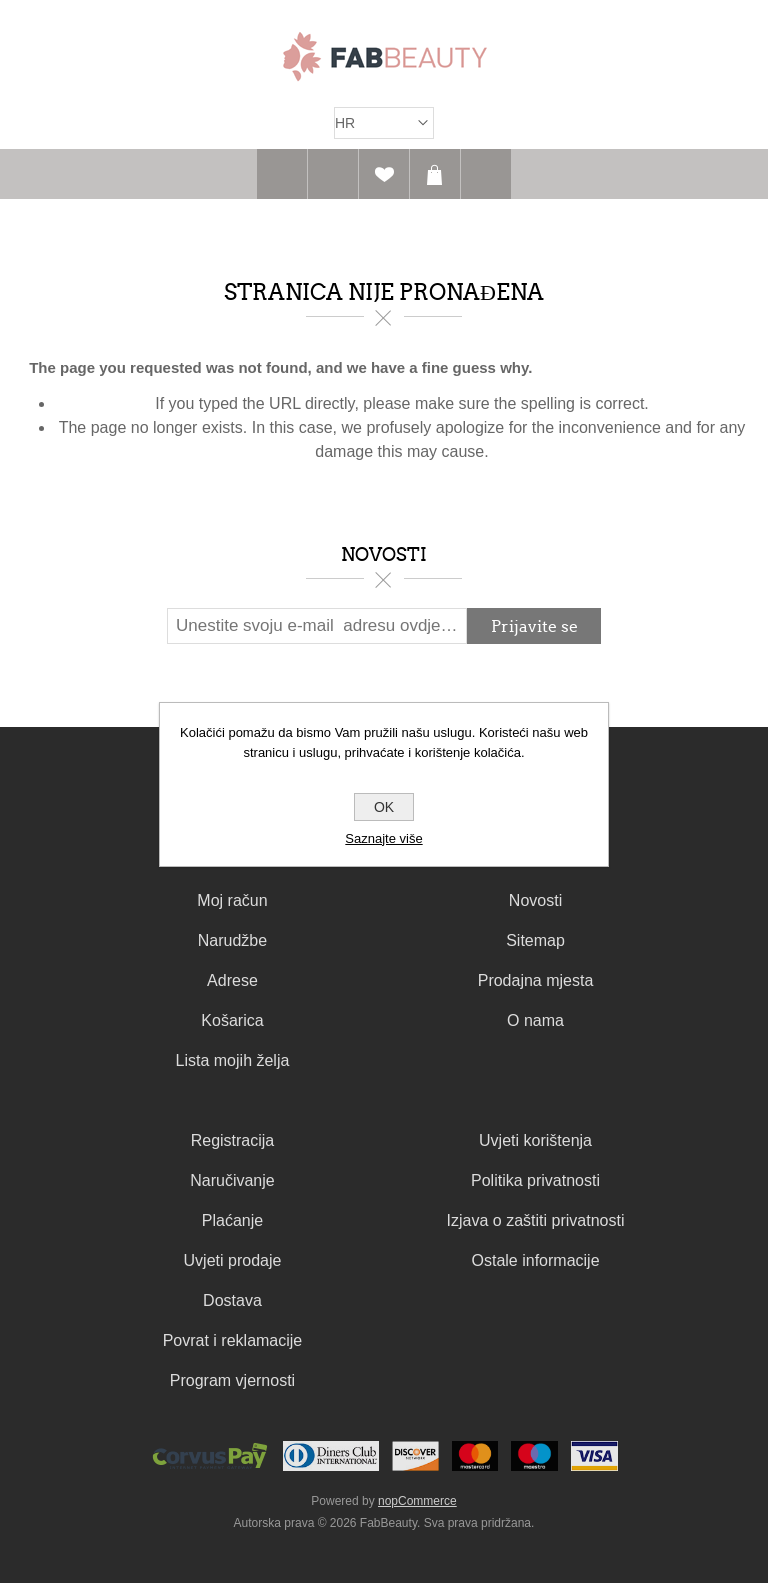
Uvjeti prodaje (233, 1260)
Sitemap (535, 940)
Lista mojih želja (233, 1060)
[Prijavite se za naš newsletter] (317, 626)
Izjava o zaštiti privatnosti (536, 1220)
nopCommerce (417, 1501)
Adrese (232, 980)
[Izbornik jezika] (384, 123)
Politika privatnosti (535, 1180)
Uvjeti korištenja (535, 1140)
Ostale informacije (536, 1260)
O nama (535, 1020)
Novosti (535, 900)
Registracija (233, 1140)
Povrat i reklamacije (233, 1340)
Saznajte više (383, 838)
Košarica (435, 174)
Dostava (232, 1300)
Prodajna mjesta (536, 980)
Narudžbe (232, 940)
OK (384, 807)
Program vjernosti (232, 1380)
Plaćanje (232, 1220)
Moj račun (232, 900)
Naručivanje (232, 1180)
